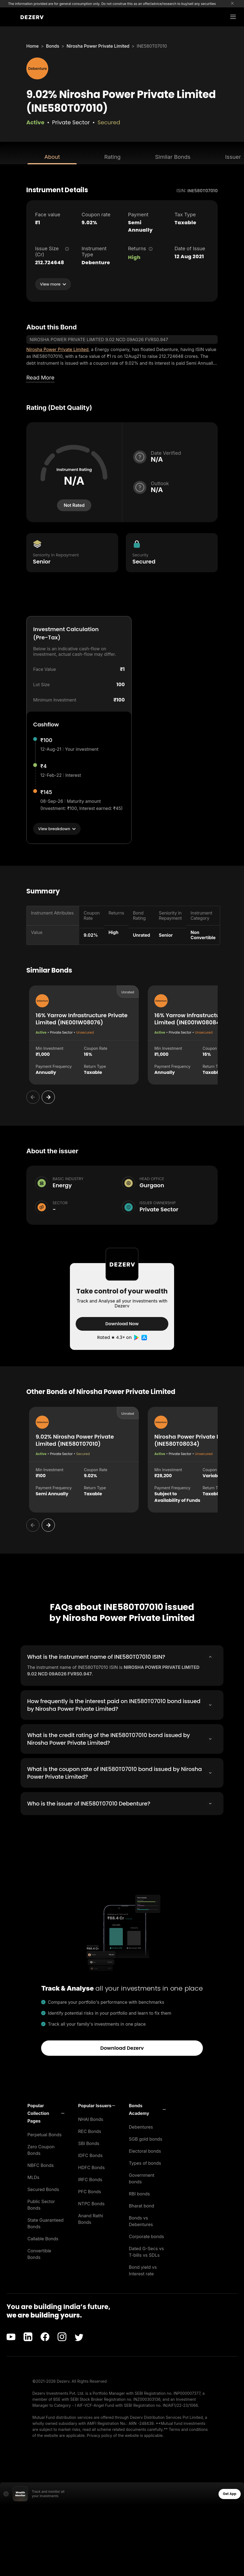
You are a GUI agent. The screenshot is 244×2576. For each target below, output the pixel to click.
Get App (229, 2493)
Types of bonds (145, 2163)
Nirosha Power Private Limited (98, 46)
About (52, 157)
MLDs (33, 2177)
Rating (112, 157)
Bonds (52, 46)
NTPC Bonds (91, 2203)
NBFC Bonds (40, 2165)
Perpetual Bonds (44, 2134)
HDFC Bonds (91, 2167)
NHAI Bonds (90, 2119)
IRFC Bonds (90, 2179)
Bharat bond (141, 2206)
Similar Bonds (173, 157)
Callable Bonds (42, 2238)
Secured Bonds (43, 2189)
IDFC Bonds (90, 2155)
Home (32, 46)
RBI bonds (139, 2193)
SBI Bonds (88, 2143)
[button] (45, 2113)
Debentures (141, 2127)
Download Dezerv (122, 2048)
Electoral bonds (145, 2151)
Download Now (121, 1324)
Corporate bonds (146, 2236)
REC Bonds (89, 2131)
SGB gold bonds (145, 2139)
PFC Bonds (89, 2191)
